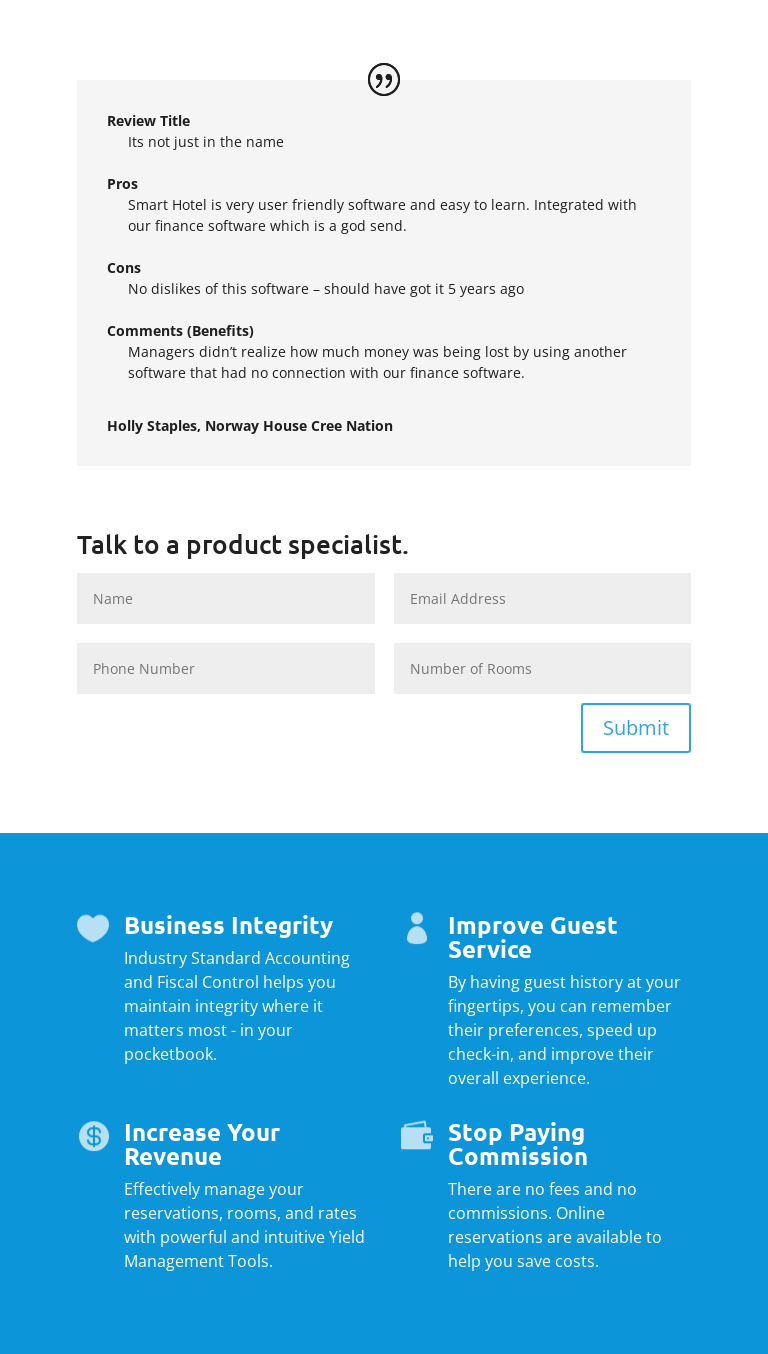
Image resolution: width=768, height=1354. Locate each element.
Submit (636, 727)
